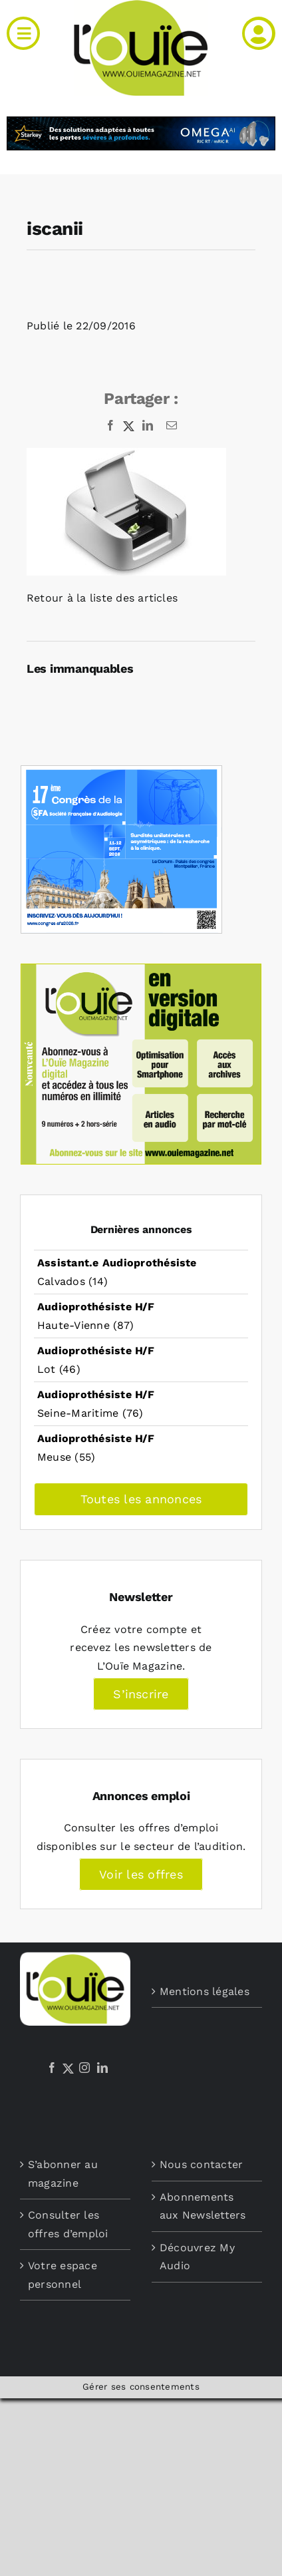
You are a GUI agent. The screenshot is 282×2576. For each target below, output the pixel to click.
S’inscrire (140, 1694)
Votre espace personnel (62, 2275)
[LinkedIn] (102, 2067)
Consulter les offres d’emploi (68, 2224)
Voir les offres (141, 1874)
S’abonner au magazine (63, 2173)
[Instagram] (84, 2067)
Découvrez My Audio (197, 2257)
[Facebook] (52, 2067)
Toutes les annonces (141, 1499)
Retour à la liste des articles (102, 598)
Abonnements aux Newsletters (203, 2206)
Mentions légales (204, 1991)
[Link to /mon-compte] (258, 33)
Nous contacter (201, 2164)
